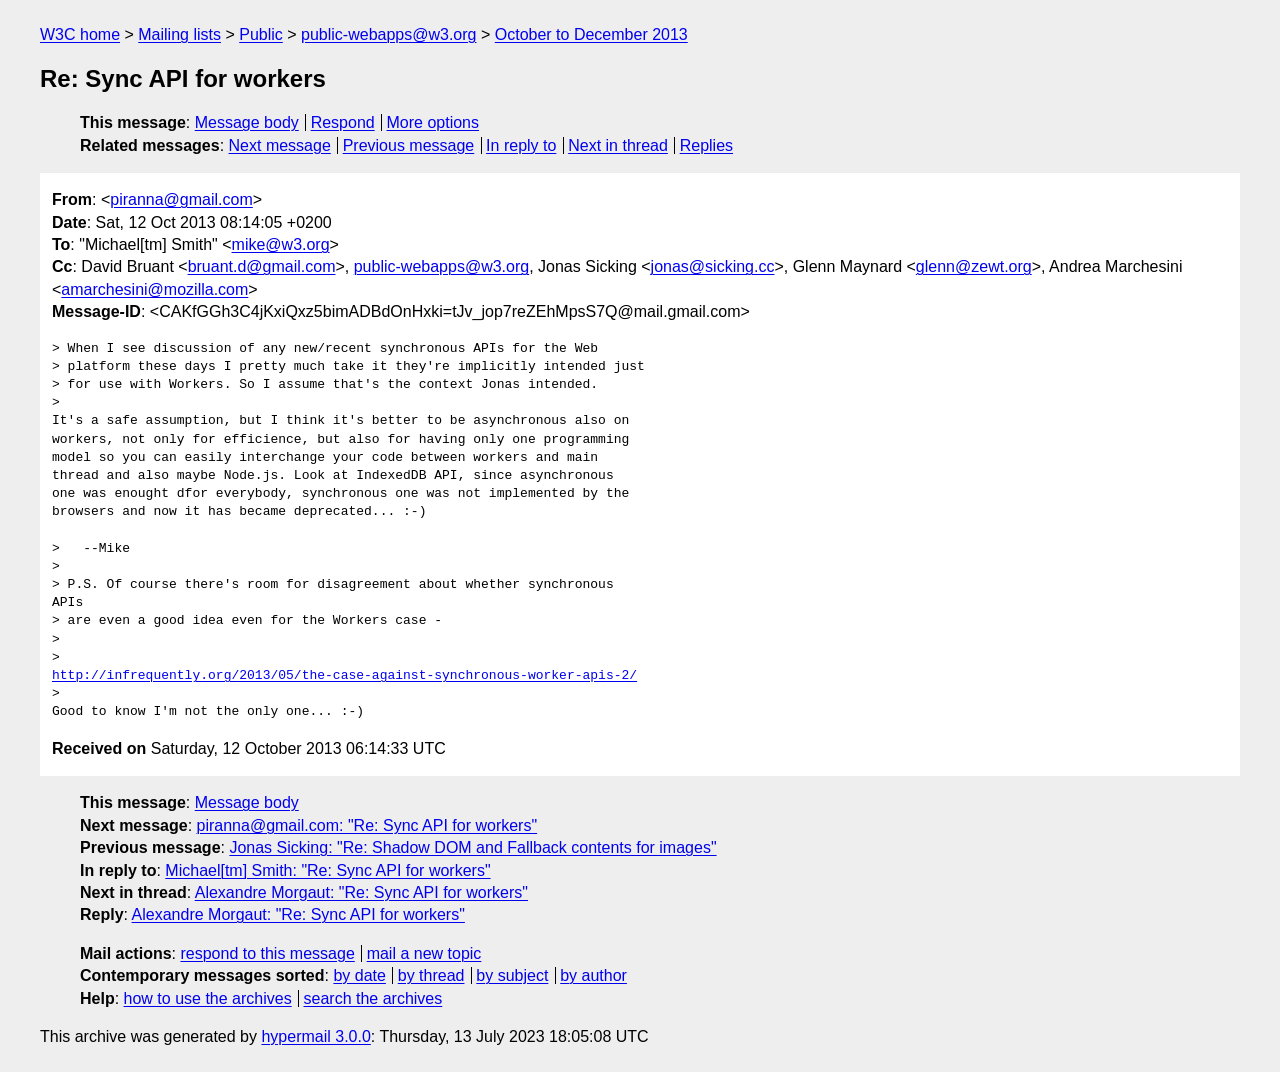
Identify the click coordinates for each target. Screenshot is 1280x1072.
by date (359, 975)
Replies (706, 145)
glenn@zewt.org (974, 266)
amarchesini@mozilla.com (154, 289)
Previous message (409, 145)
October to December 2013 (591, 34)
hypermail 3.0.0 (315, 1036)
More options (433, 122)
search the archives (373, 998)
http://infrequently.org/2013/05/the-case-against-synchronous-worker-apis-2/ (344, 676)
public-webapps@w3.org (388, 34)
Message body (247, 122)
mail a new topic (424, 953)
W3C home (80, 34)
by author (593, 975)
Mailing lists (179, 34)
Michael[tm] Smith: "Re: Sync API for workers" (327, 870)
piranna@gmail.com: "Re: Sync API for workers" (367, 825)
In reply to (521, 145)
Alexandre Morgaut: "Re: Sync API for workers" (361, 892)
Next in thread (618, 145)
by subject (512, 975)
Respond (343, 122)
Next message (280, 145)
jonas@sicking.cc (713, 266)
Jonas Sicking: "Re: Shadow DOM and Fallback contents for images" (472, 847)
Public (261, 34)
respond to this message (267, 953)
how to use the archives (208, 998)
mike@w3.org (281, 244)
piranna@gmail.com (181, 199)
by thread (431, 975)
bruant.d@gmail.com (262, 266)
